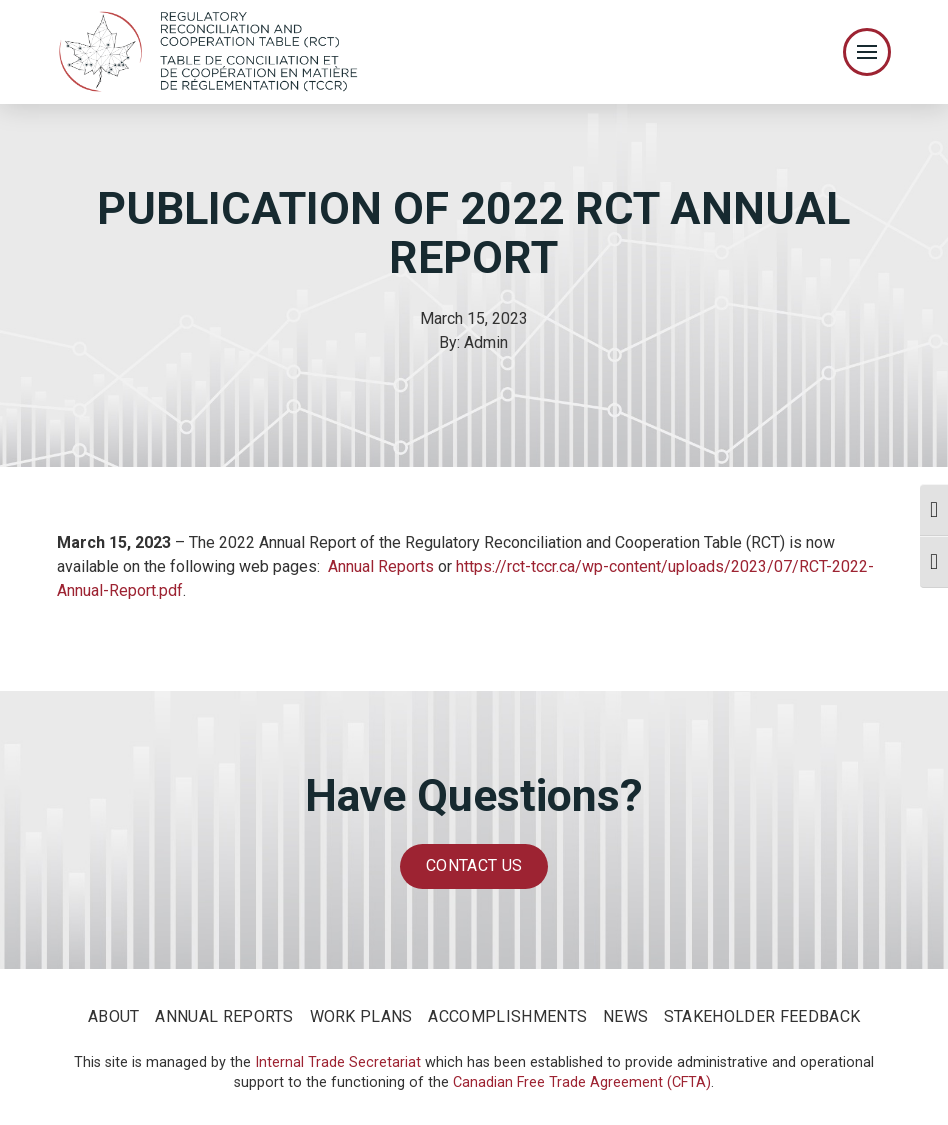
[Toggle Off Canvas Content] (867, 52)
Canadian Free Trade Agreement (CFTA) (582, 1082)
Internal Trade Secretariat (338, 1062)
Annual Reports (381, 566)
